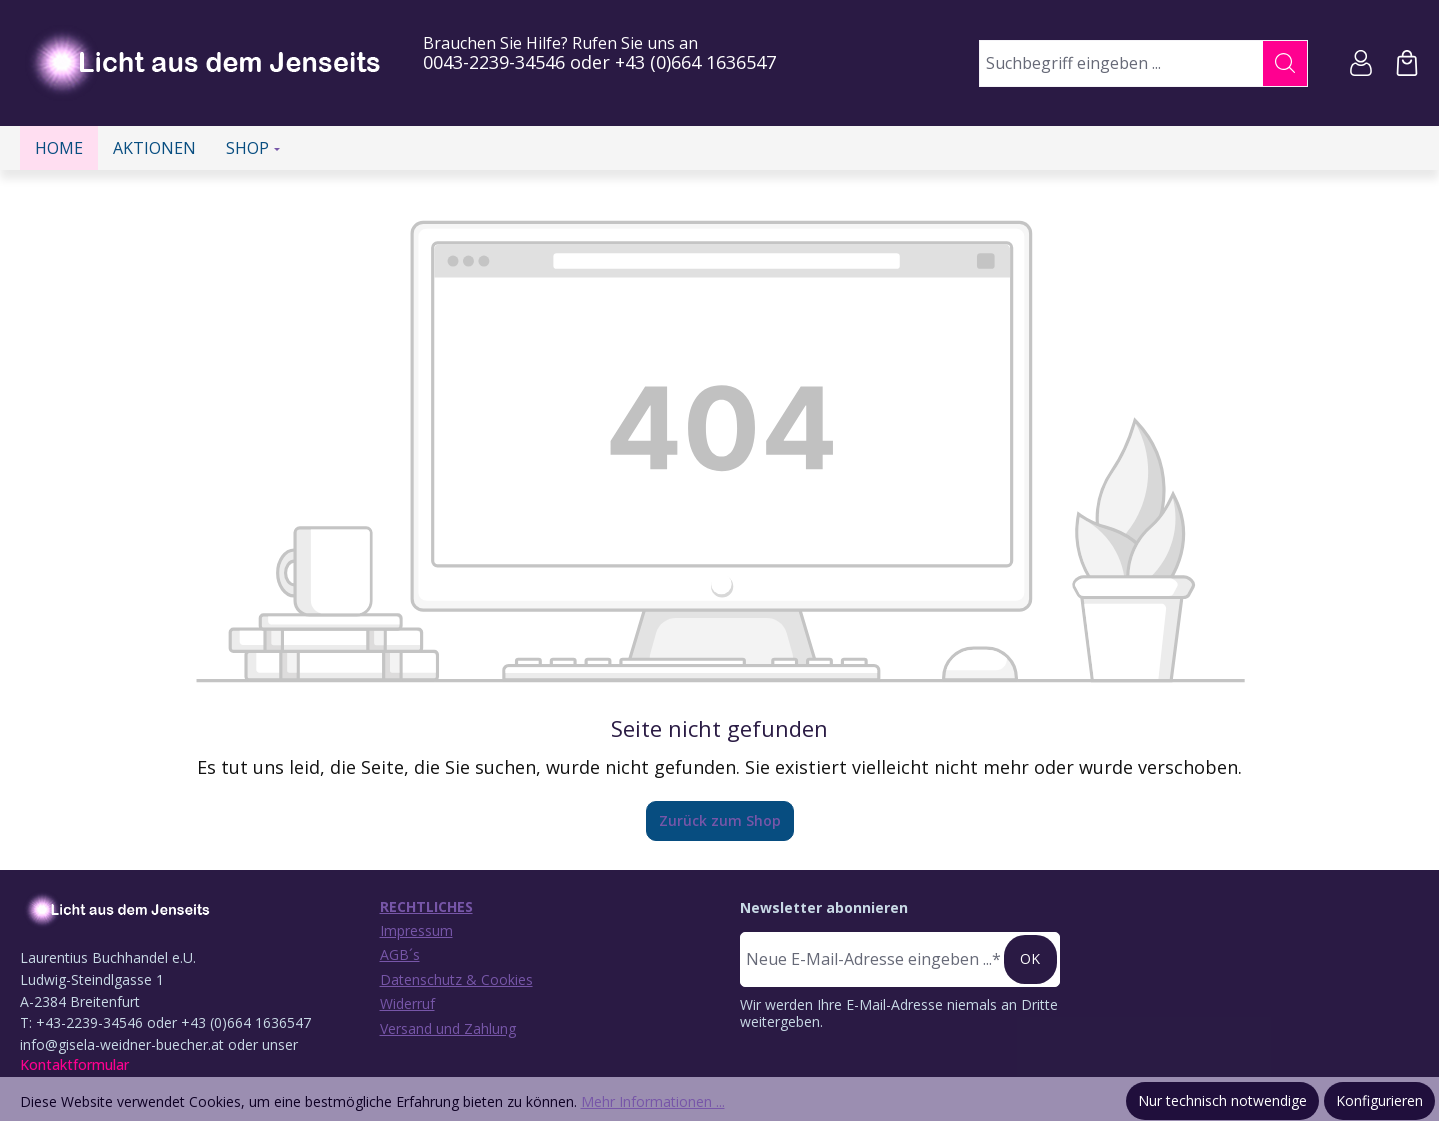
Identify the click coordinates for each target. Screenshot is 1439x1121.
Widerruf (407, 1003)
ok (1030, 958)
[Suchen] (1285, 63)
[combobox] (1121, 63)
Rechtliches (426, 907)
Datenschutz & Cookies (456, 979)
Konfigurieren (1379, 1100)
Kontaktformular (74, 1064)
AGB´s (400, 954)
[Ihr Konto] (1361, 63)
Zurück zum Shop (720, 820)
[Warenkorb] (1407, 63)
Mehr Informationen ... (653, 1101)
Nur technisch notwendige (1222, 1100)
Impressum (416, 930)
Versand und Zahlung (448, 1028)
